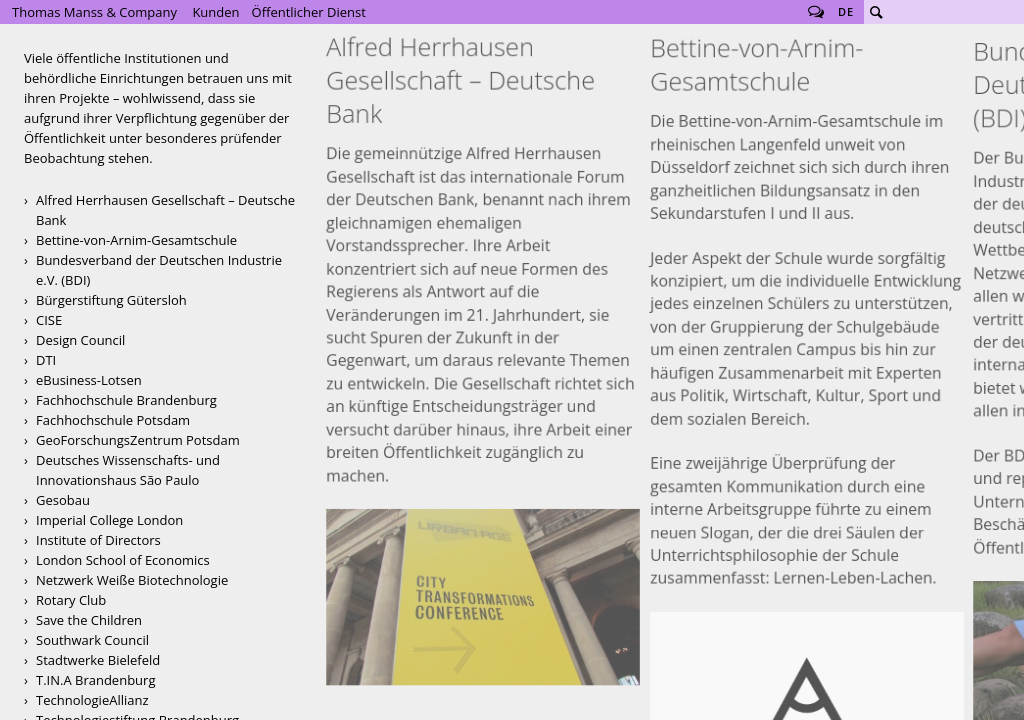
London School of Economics (123, 560)
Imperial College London (109, 520)
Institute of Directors (98, 540)
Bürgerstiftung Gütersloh (111, 300)
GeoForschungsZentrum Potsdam (138, 440)
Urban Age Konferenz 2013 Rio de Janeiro (483, 326)
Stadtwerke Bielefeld (98, 660)
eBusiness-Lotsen (89, 380)
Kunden (215, 12)
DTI (46, 360)
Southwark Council (92, 640)
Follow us (816, 12)
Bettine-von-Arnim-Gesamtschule (136, 240)
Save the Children (89, 620)
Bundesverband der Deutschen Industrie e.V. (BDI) (159, 270)
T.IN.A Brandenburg (95, 680)
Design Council (80, 340)
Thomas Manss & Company (94, 12)
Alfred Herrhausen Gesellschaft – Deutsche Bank (165, 210)
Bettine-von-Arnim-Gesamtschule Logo (806, 404)
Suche (876, 12)
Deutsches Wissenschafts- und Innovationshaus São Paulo (128, 470)
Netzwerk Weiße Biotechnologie (132, 580)
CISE (49, 320)
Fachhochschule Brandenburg (126, 400)
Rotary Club (71, 600)
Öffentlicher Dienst (309, 12)
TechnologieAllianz (92, 700)
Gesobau (63, 500)
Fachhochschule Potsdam (113, 420)
